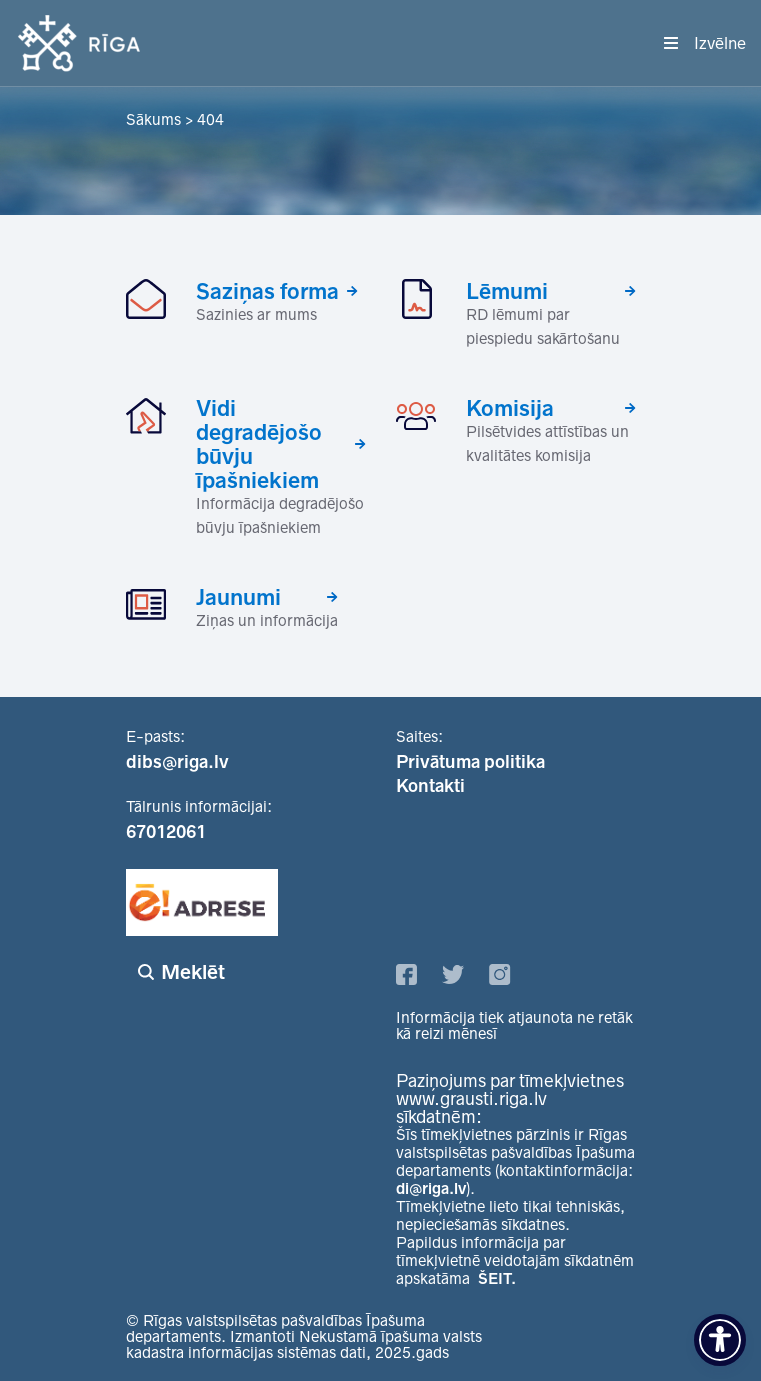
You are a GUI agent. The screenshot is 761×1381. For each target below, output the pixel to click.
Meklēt (193, 972)
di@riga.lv (431, 1188)
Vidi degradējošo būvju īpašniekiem (259, 444)
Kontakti (430, 786)
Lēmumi (507, 291)
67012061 (166, 832)
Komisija (510, 408)
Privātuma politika (470, 762)
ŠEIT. (497, 1278)
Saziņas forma (267, 291)
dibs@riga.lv (177, 762)
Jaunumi (238, 597)
